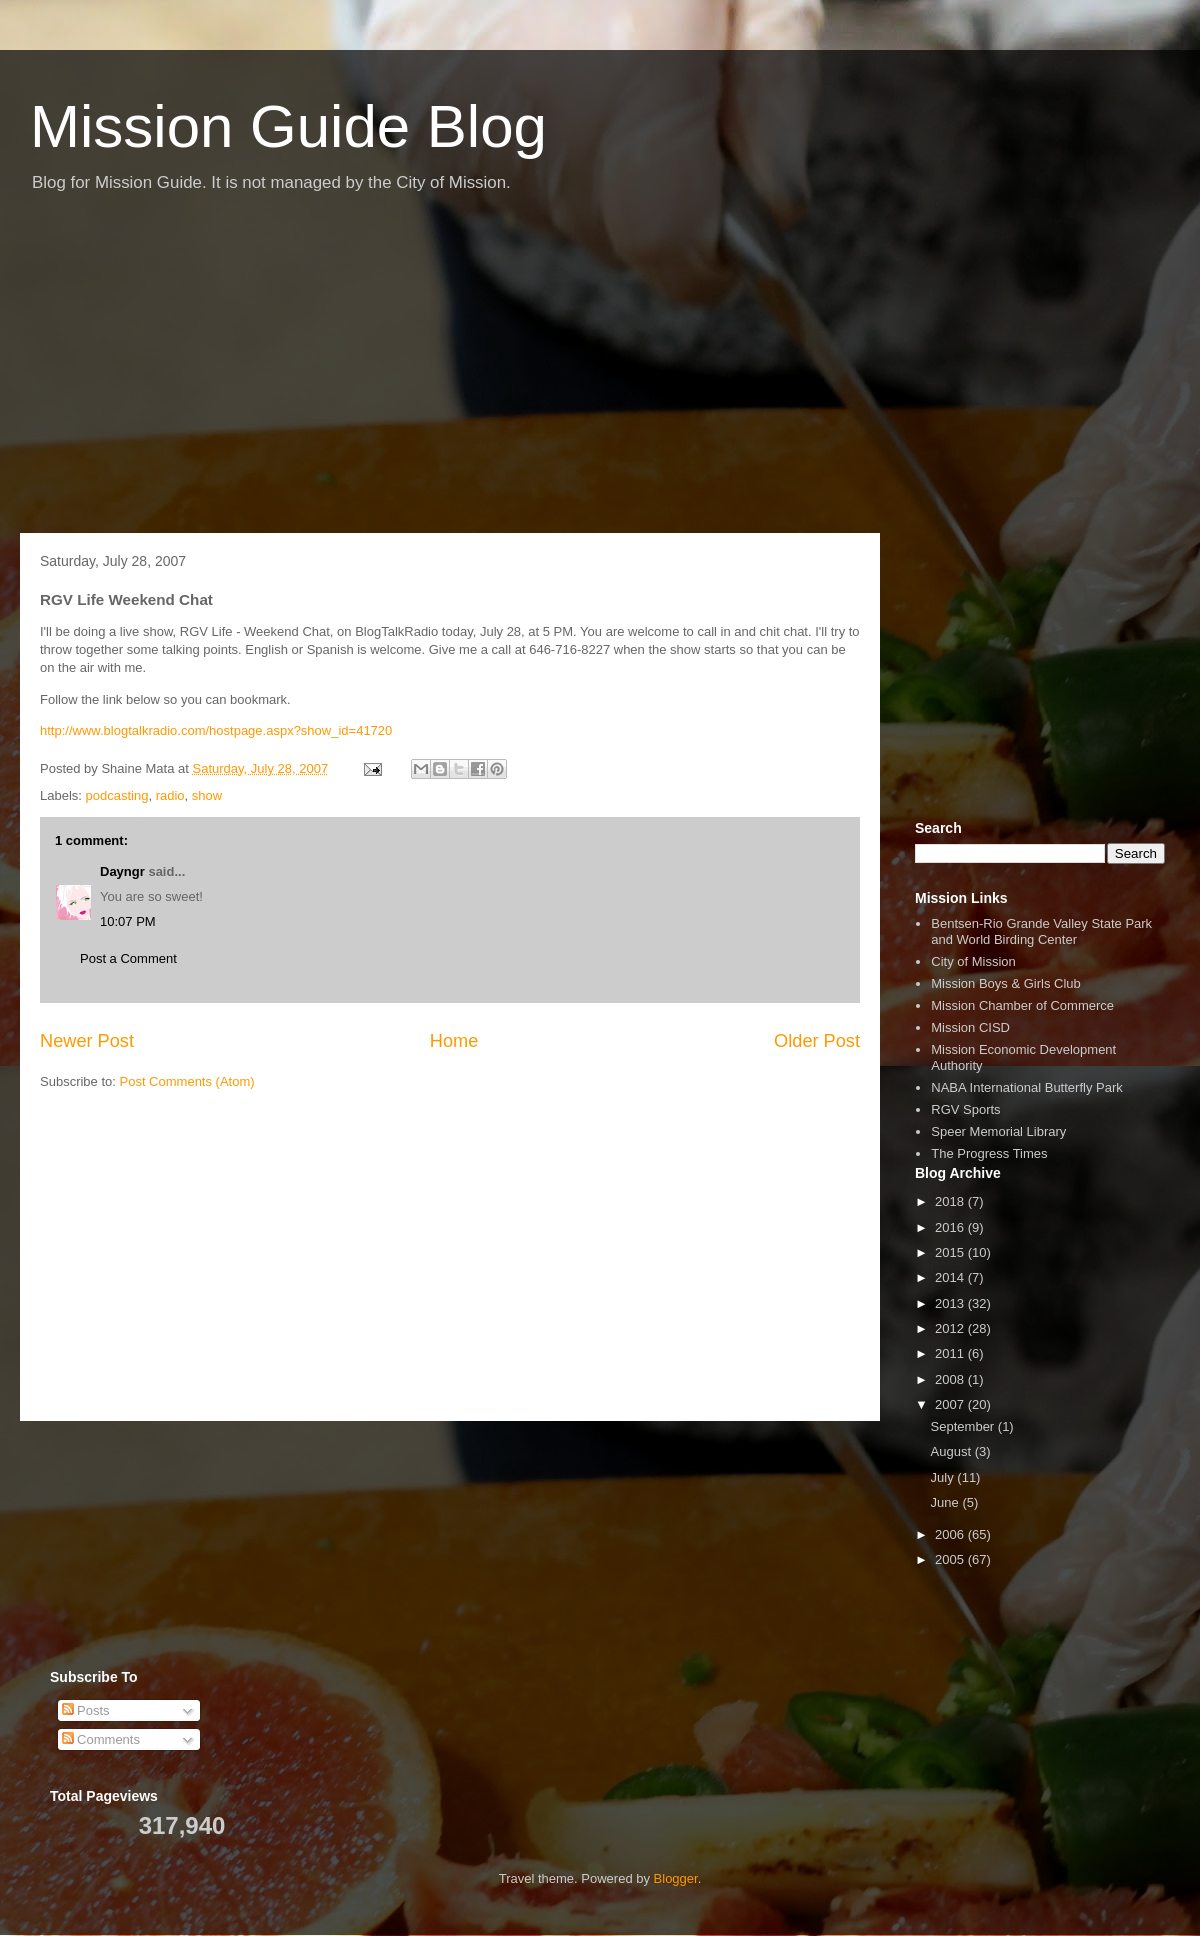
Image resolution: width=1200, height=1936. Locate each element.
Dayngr (122, 871)
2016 (951, 1227)
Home (454, 1041)
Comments (101, 1739)
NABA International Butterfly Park (1026, 1087)
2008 (951, 1379)
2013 (951, 1303)
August (953, 1451)
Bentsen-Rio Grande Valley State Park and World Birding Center (1041, 931)
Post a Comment (128, 958)
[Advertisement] (600, 373)
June (947, 1502)
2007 (951, 1404)
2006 (951, 1534)
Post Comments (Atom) (187, 1081)
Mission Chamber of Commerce (1022, 1005)
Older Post (817, 1041)
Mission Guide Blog (288, 126)
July (944, 1477)
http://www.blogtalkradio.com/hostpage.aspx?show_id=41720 (216, 730)
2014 (951, 1277)
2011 (951, 1353)
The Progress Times (989, 1153)
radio (170, 795)
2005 (951, 1559)
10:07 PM (128, 921)
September (964, 1426)
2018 (951, 1201)
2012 (951, 1328)
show (207, 795)
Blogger (676, 1878)
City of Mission (973, 961)
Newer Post (87, 1041)
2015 (951, 1252)
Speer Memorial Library (998, 1131)
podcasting (117, 795)
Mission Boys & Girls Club (1006, 983)
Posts (86, 1710)
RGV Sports (965, 1109)
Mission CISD (970, 1027)
